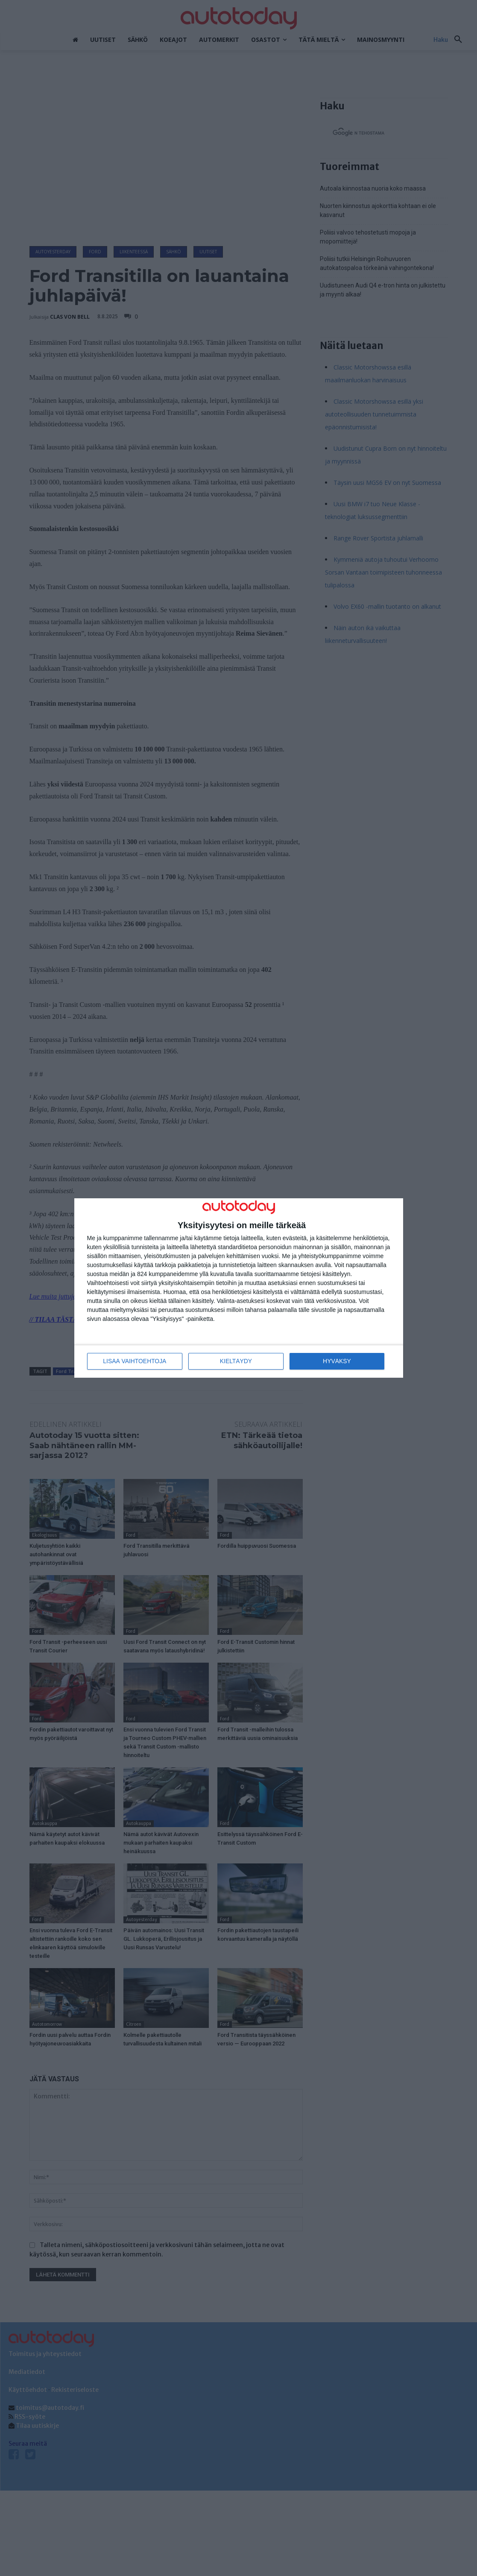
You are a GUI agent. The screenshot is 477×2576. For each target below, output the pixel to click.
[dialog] (238, 1288)
